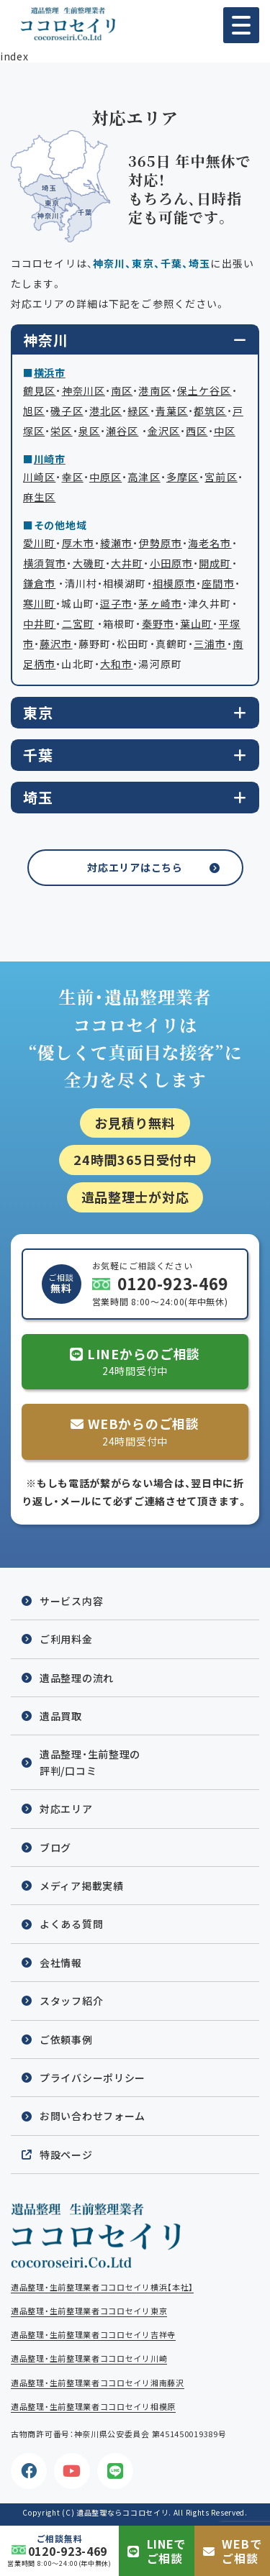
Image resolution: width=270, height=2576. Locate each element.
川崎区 (39, 477)
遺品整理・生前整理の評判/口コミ (90, 1762)
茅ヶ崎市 (159, 603)
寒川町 (39, 603)
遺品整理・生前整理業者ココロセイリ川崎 (89, 2358)
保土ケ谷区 (204, 390)
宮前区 (220, 477)
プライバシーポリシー (92, 2077)
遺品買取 (61, 1716)
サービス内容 (71, 1601)
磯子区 (66, 410)
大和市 (116, 664)
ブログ (55, 1847)
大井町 (127, 563)
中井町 (39, 623)
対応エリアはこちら (134, 867)
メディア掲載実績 (82, 1885)
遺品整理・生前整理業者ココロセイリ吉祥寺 (93, 2335)
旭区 (34, 410)
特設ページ (66, 2154)
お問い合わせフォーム (92, 2116)
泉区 (89, 431)
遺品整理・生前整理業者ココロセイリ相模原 (93, 2407)
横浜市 (50, 372)
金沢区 (164, 431)
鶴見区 (39, 390)
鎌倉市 (39, 583)
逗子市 (116, 603)
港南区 (154, 390)
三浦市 (210, 643)
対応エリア (66, 1808)
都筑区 (210, 410)
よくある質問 (71, 1924)
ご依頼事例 (66, 2039)
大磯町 (89, 563)
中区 (224, 431)
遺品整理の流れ (77, 1678)
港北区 (105, 410)
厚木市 (78, 543)
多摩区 (182, 477)
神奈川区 (83, 390)
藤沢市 (56, 643)
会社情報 (61, 1962)
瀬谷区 (122, 431)
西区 (196, 431)
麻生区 (39, 497)
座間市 (218, 583)
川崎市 (50, 459)
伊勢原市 (160, 543)
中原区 (105, 477)
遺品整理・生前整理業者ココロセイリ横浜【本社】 (102, 2287)
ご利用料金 (66, 1639)
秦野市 (158, 623)
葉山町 (196, 623)
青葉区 (172, 410)
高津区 (143, 477)
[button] (241, 25)
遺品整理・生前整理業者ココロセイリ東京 (89, 2311)
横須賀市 (44, 563)
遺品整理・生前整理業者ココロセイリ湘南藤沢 (97, 2383)
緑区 (138, 410)
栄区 (61, 431)
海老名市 (209, 543)
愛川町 (39, 543)
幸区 (73, 477)
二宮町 (78, 623)
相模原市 (174, 583)
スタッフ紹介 (71, 2000)
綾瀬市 (116, 543)
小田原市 (171, 563)
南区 (121, 390)
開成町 (215, 563)
